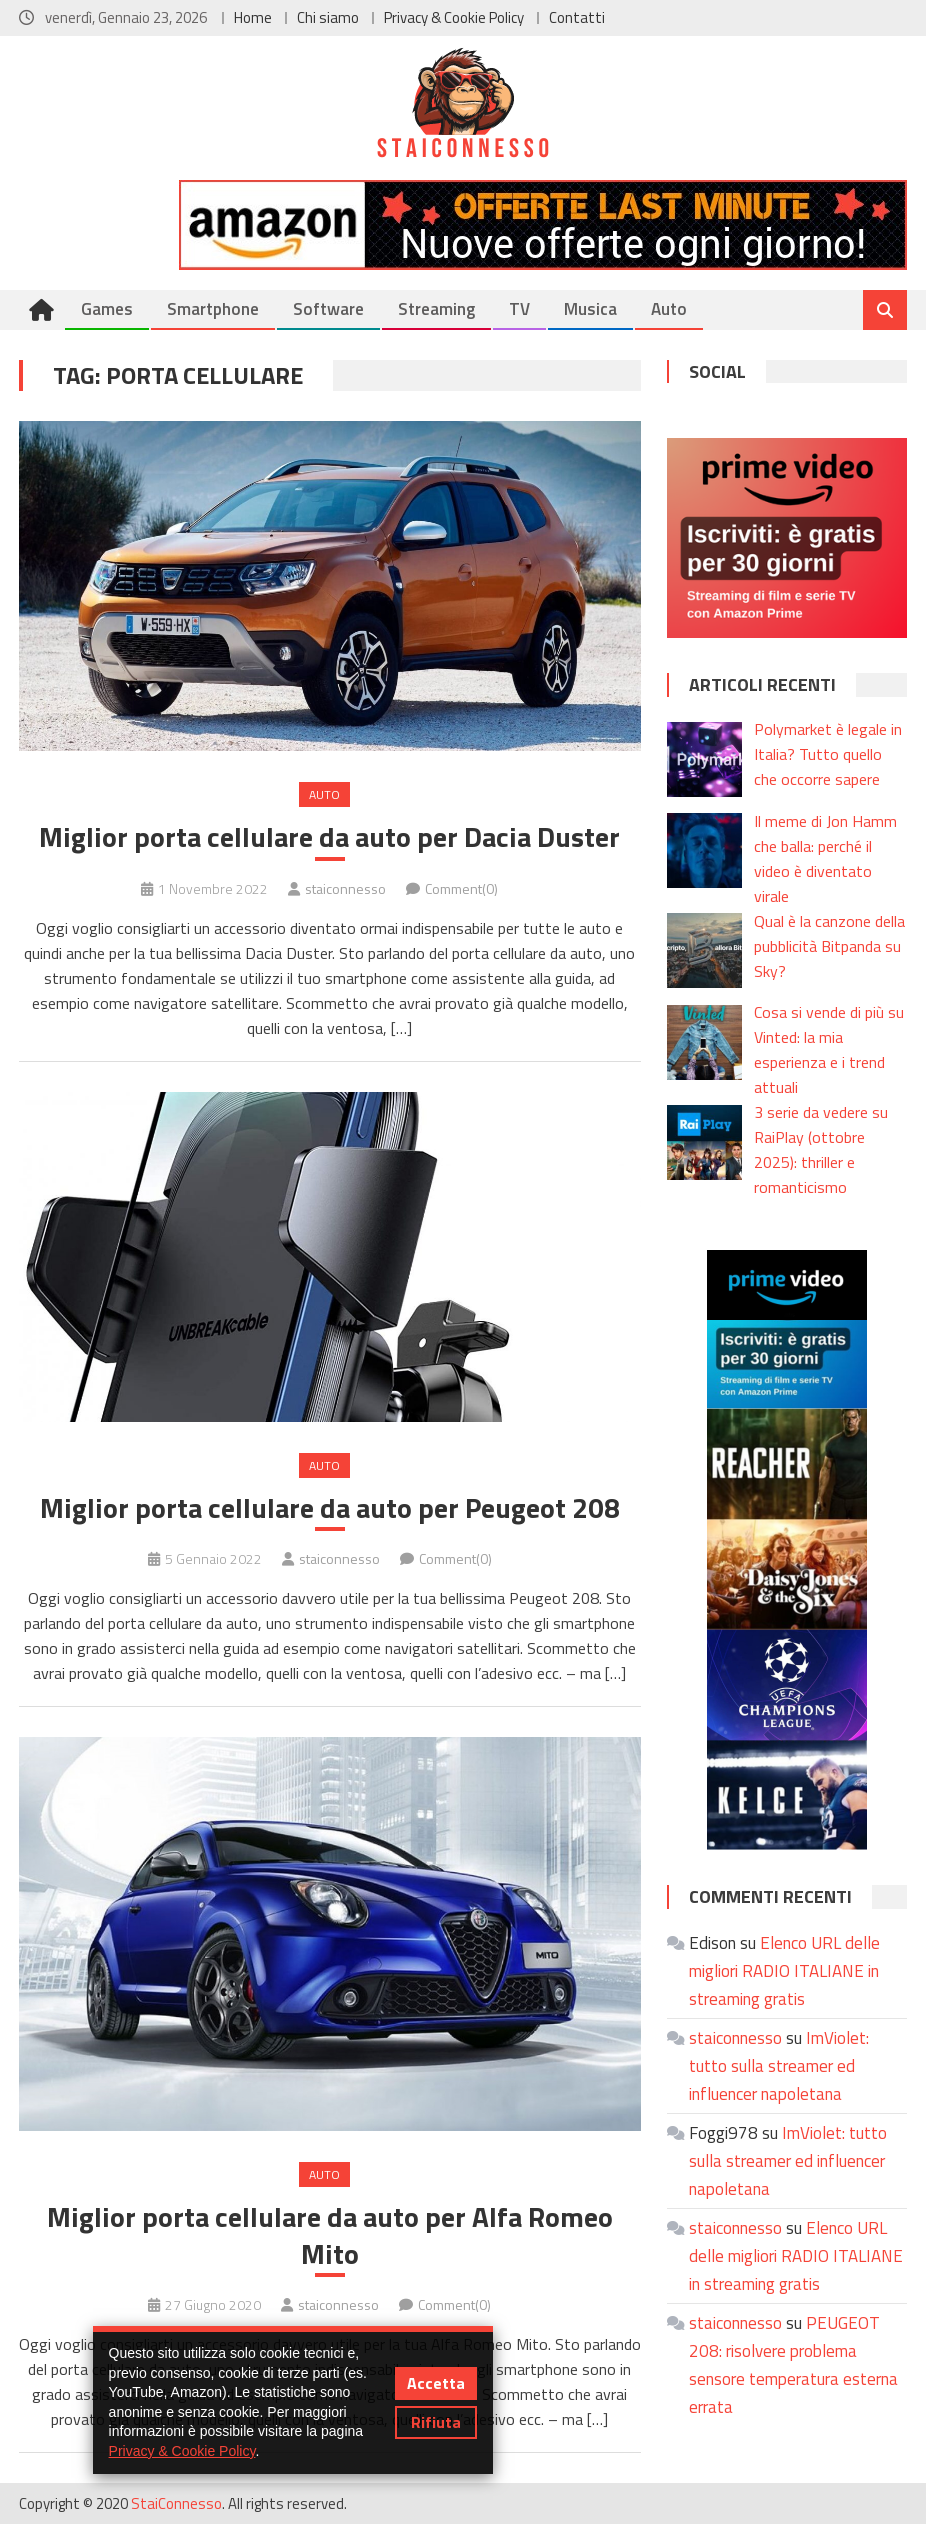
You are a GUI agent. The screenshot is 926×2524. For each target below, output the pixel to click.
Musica (590, 309)
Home (253, 17)
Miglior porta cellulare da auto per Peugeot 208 (330, 1508)
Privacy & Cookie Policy (454, 17)
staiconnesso (345, 888)
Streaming (436, 309)
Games (107, 309)
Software (328, 309)
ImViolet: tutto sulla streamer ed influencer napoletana (779, 2066)
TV (519, 309)
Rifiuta (436, 2422)
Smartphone (213, 309)
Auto (669, 309)
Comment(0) (461, 888)
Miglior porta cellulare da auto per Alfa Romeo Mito (330, 2235)
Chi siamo (328, 17)
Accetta (436, 2383)
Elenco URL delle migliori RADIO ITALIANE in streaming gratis (784, 1971)
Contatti (577, 17)
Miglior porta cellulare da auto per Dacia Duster (329, 837)
